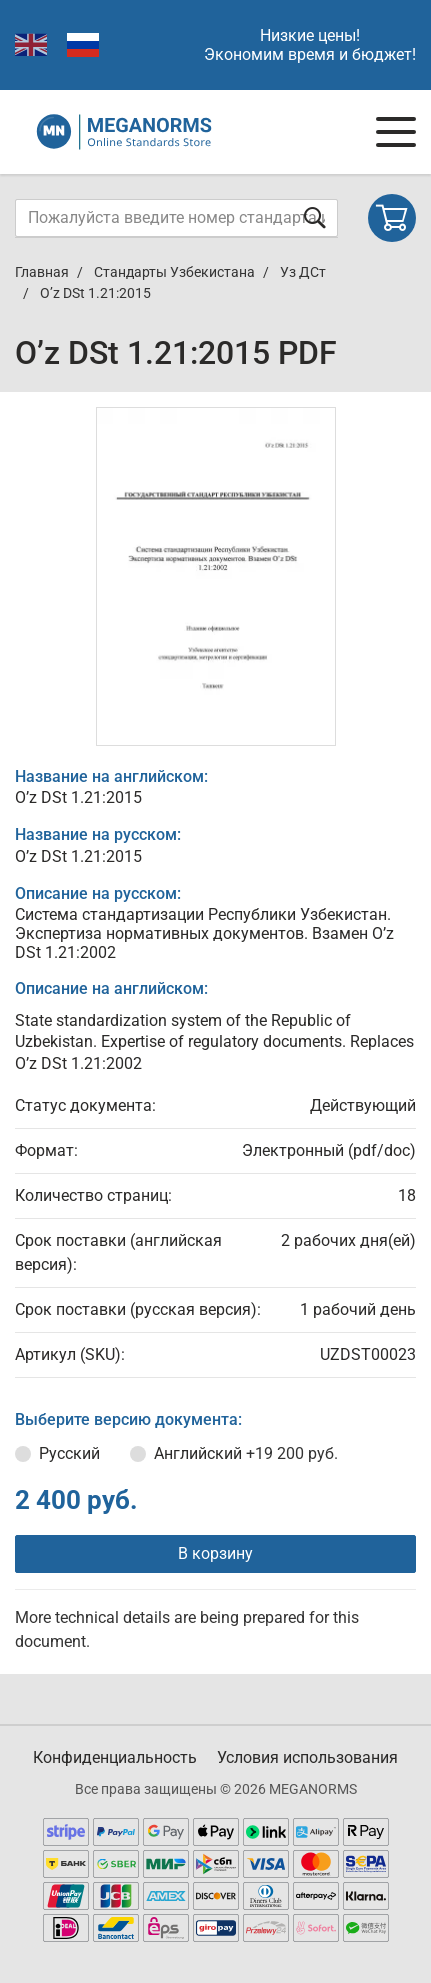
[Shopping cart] (392, 218)
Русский (69, 1453)
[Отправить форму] (315, 217)
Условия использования (307, 1757)
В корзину (215, 1553)
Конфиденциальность (115, 1757)
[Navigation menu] (396, 132)
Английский (246, 1453)
